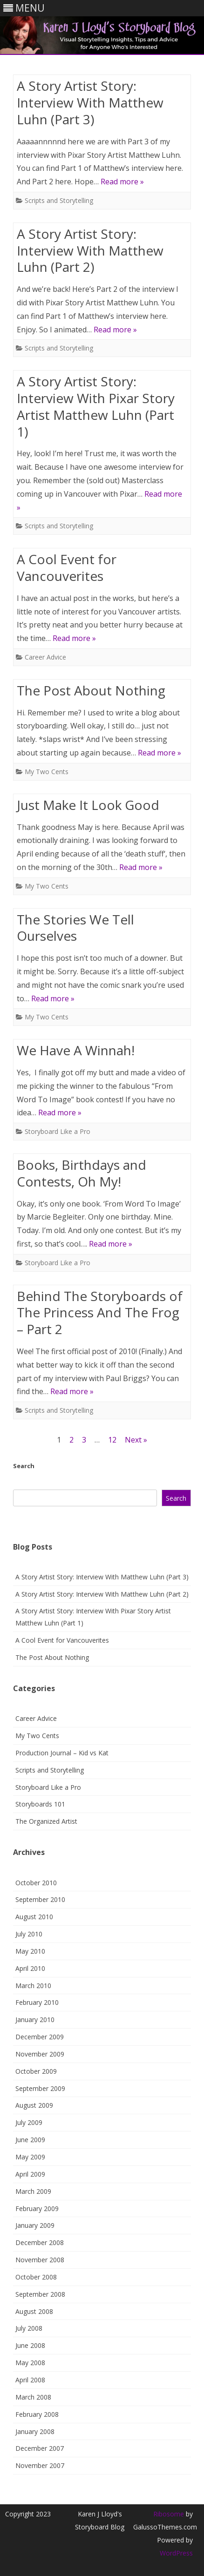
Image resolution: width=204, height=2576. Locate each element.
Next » (136, 1440)
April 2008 (30, 2379)
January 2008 (34, 2431)
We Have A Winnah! (76, 1050)
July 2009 (28, 2122)
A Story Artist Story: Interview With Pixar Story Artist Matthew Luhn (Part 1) (96, 406)
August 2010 (34, 1916)
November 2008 (39, 2259)
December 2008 (39, 2242)
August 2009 (34, 2105)
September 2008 (40, 2294)
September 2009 (40, 2088)
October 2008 (36, 2277)
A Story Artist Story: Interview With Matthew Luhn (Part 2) (90, 250)
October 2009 (36, 2071)
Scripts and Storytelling (59, 200)
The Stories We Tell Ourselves (75, 927)
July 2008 (28, 2328)
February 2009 (37, 2208)
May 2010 (30, 1951)
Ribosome (168, 2513)
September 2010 (40, 1899)
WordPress (176, 2553)
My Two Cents (46, 771)
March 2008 (33, 2397)
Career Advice (45, 657)
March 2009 (33, 2191)
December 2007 (39, 2448)
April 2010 (30, 1968)
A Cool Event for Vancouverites (66, 567)
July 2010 (28, 1933)
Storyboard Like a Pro (57, 1131)
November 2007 (39, 2465)
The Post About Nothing (91, 690)
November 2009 (39, 2054)
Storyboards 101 (40, 1804)
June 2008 (30, 2345)
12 (112, 1440)
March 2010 (33, 1985)
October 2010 (36, 1882)
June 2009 (30, 2139)
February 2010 (37, 2002)
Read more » (122, 181)
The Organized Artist (46, 1821)
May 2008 (30, 2362)
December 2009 (39, 2036)
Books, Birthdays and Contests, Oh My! (81, 1173)
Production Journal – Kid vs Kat (62, 1752)
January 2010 (34, 2019)
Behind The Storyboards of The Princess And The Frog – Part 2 (100, 1312)
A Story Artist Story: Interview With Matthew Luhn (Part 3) (90, 102)
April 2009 (30, 2174)
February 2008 (37, 2414)
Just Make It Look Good (88, 805)
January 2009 (34, 2225)
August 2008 (34, 2311)
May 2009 (30, 2156)
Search (23, 1466)
